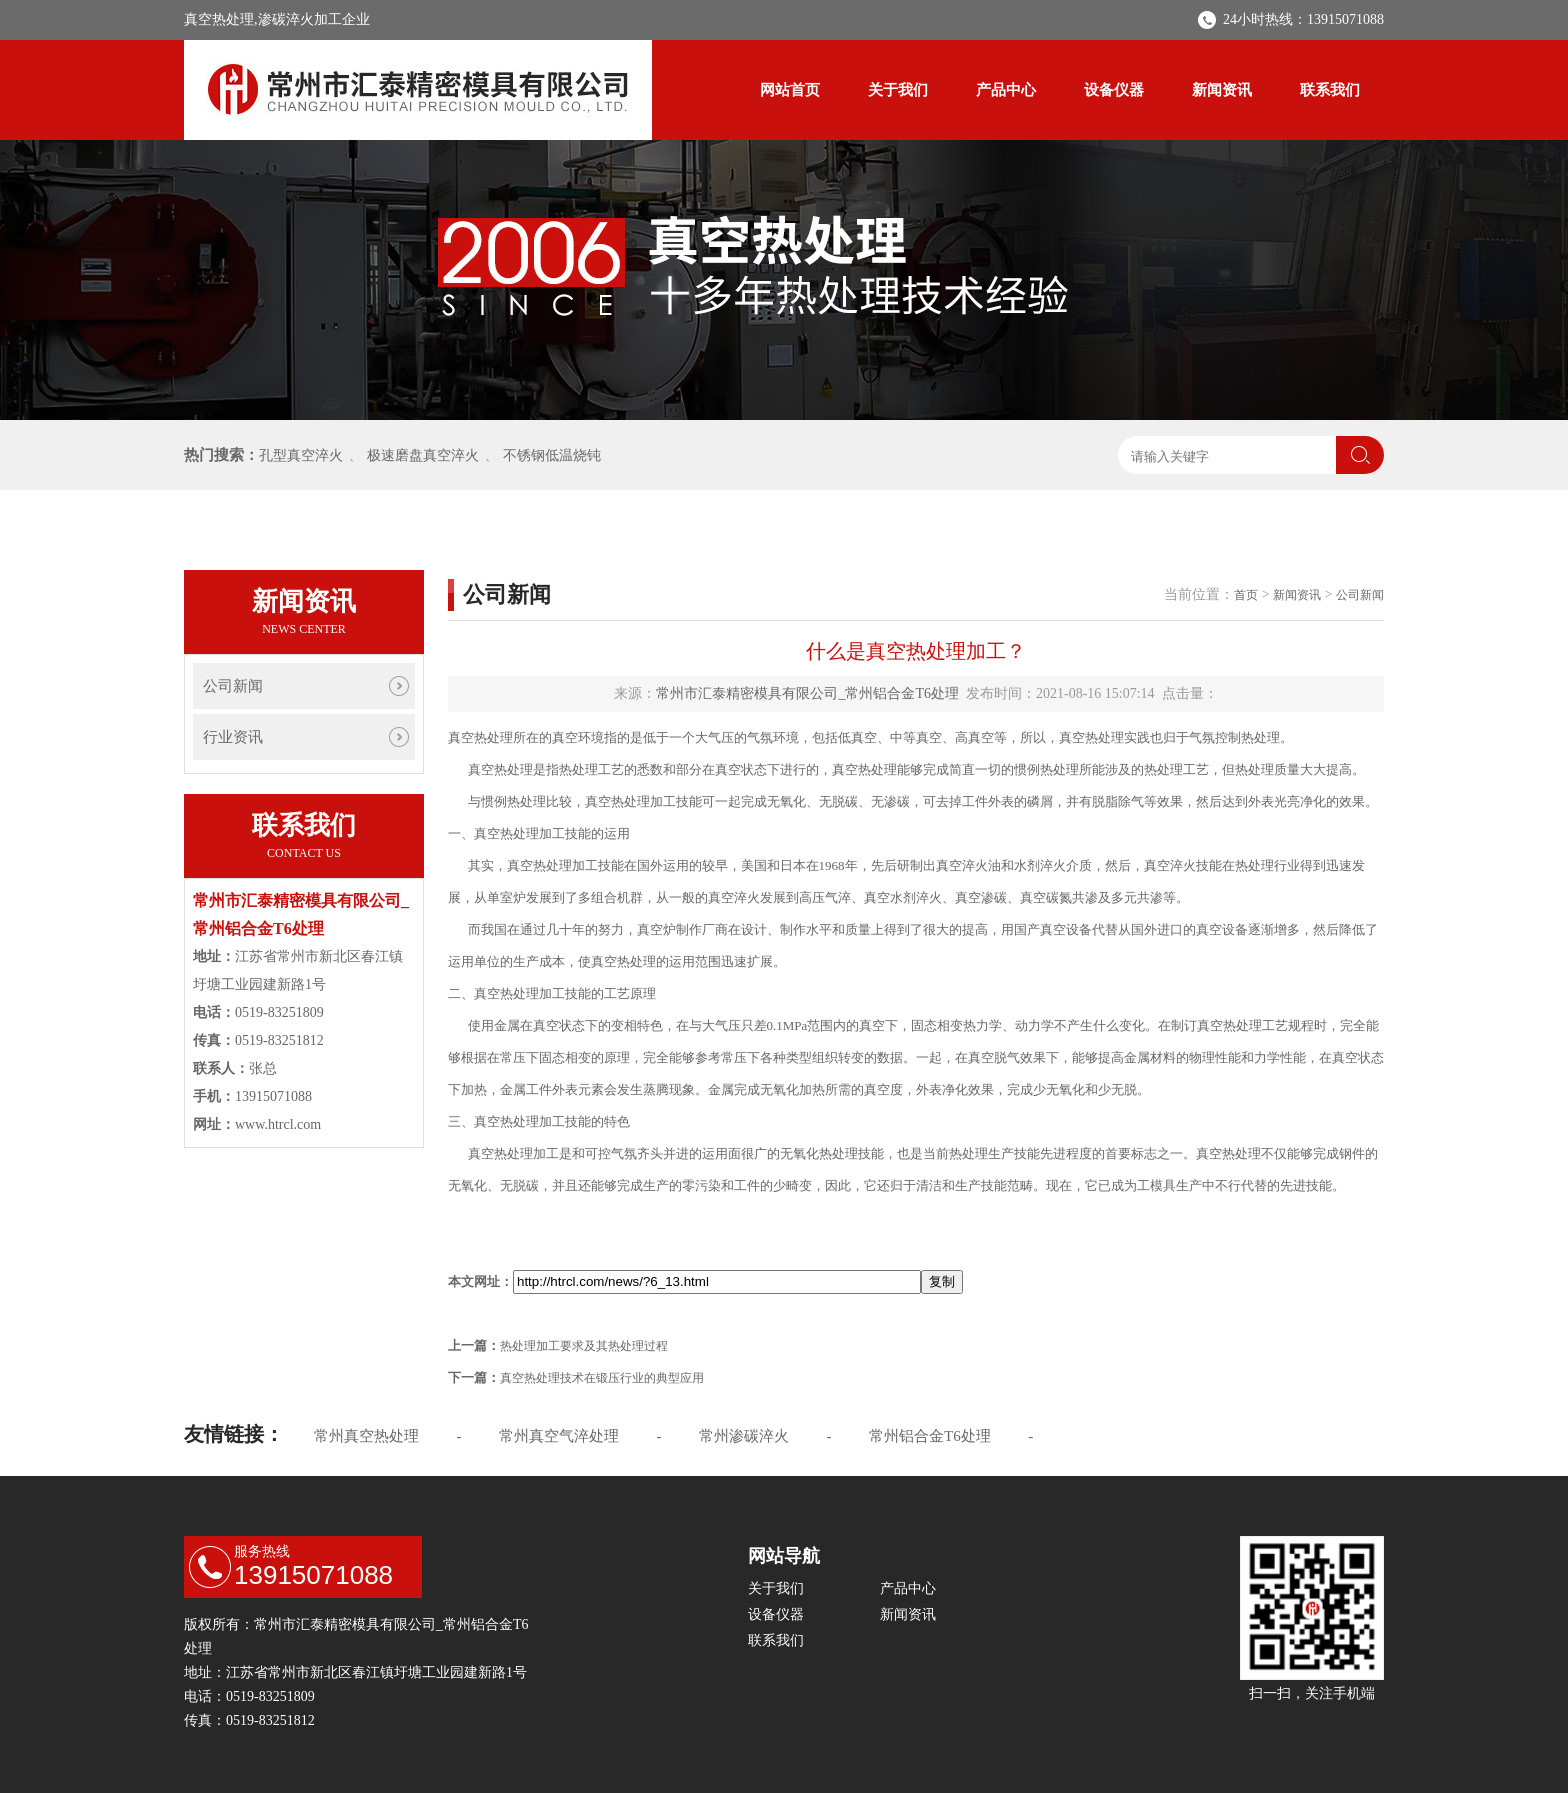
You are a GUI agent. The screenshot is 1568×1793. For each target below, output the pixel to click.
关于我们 (898, 90)
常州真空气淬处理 (559, 1436)
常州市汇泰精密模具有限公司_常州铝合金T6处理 (807, 693)
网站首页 (790, 90)
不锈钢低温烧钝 (552, 455)
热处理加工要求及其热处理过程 (584, 1346)
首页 (1246, 595)
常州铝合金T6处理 (930, 1436)
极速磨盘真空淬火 (423, 455)
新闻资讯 (1222, 90)
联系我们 (1330, 90)
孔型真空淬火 (301, 455)
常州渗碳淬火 (744, 1436)
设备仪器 (1114, 90)
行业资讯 (233, 737)
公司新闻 (233, 686)
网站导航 (784, 1556)
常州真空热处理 (366, 1436)
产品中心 (1006, 90)
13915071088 (313, 1575)
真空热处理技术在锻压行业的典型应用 (602, 1378)
